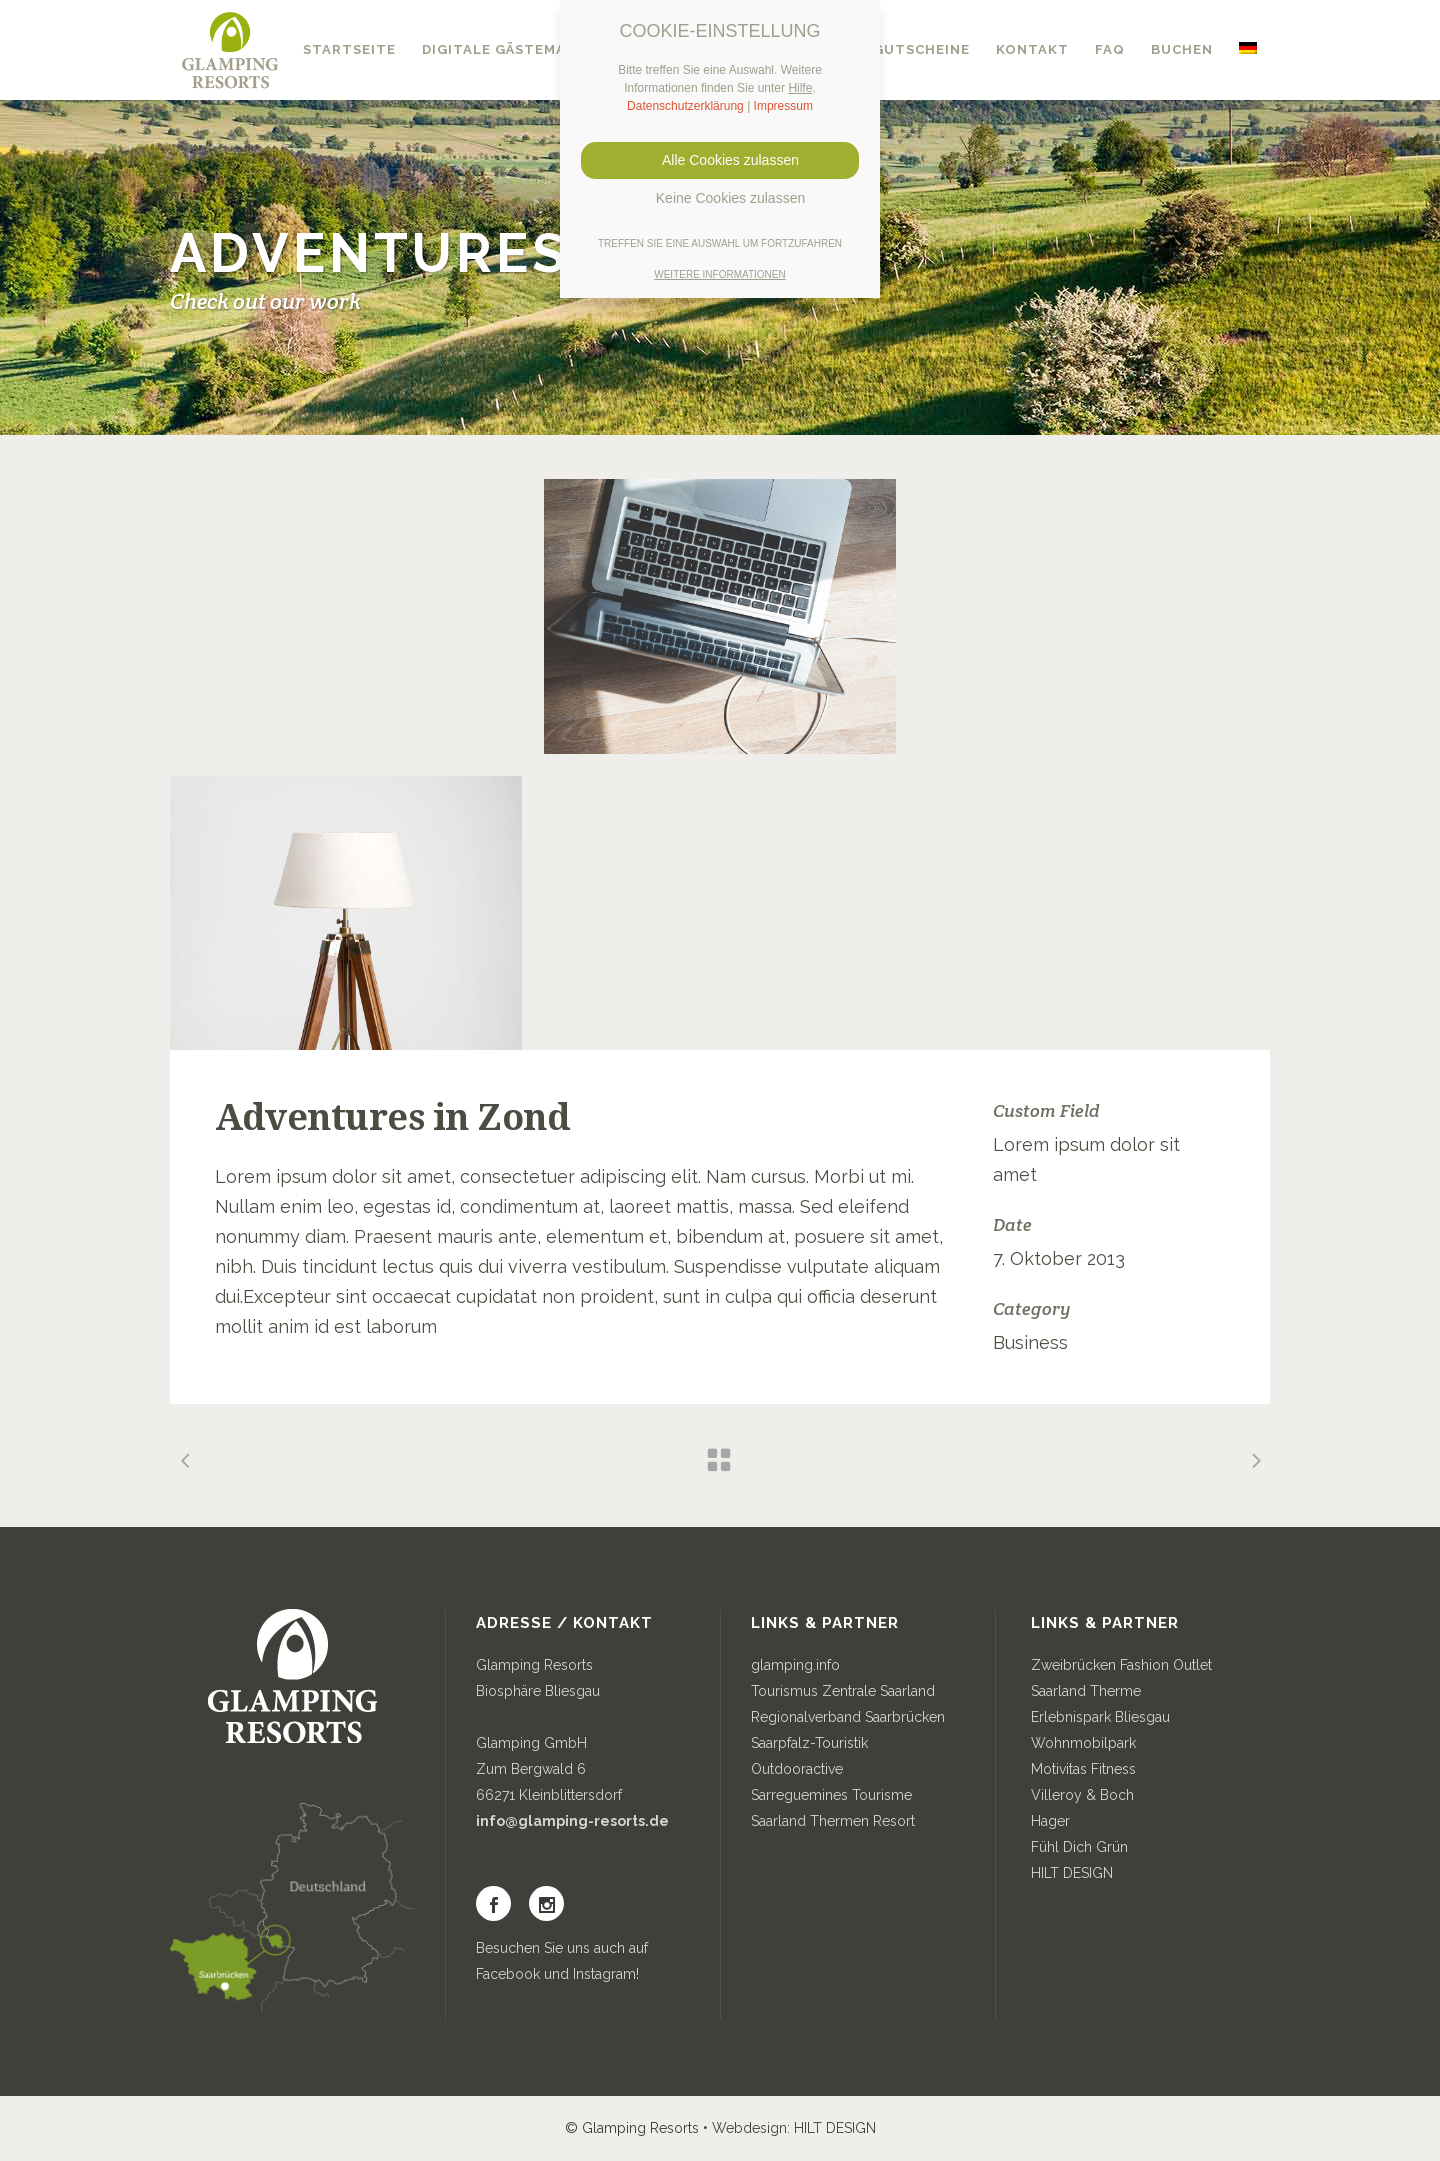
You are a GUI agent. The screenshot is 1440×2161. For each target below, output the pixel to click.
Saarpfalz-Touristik (809, 1743)
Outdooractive (797, 1769)
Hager (1050, 1821)
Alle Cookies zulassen (720, 160)
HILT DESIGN (1072, 1873)
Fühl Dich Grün (1079, 1847)
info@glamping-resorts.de (572, 1821)
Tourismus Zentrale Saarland (843, 1691)
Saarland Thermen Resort (833, 1821)
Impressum (783, 106)
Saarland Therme (1086, 1691)
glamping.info (795, 1665)
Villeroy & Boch (1082, 1795)
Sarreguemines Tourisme (831, 1795)
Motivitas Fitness (1083, 1769)
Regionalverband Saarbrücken (848, 1717)
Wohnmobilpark (1083, 1743)
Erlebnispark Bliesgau (1100, 1717)
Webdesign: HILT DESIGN (794, 2128)
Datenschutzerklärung (685, 106)
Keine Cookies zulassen (720, 198)
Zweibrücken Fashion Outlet (1121, 1665)
